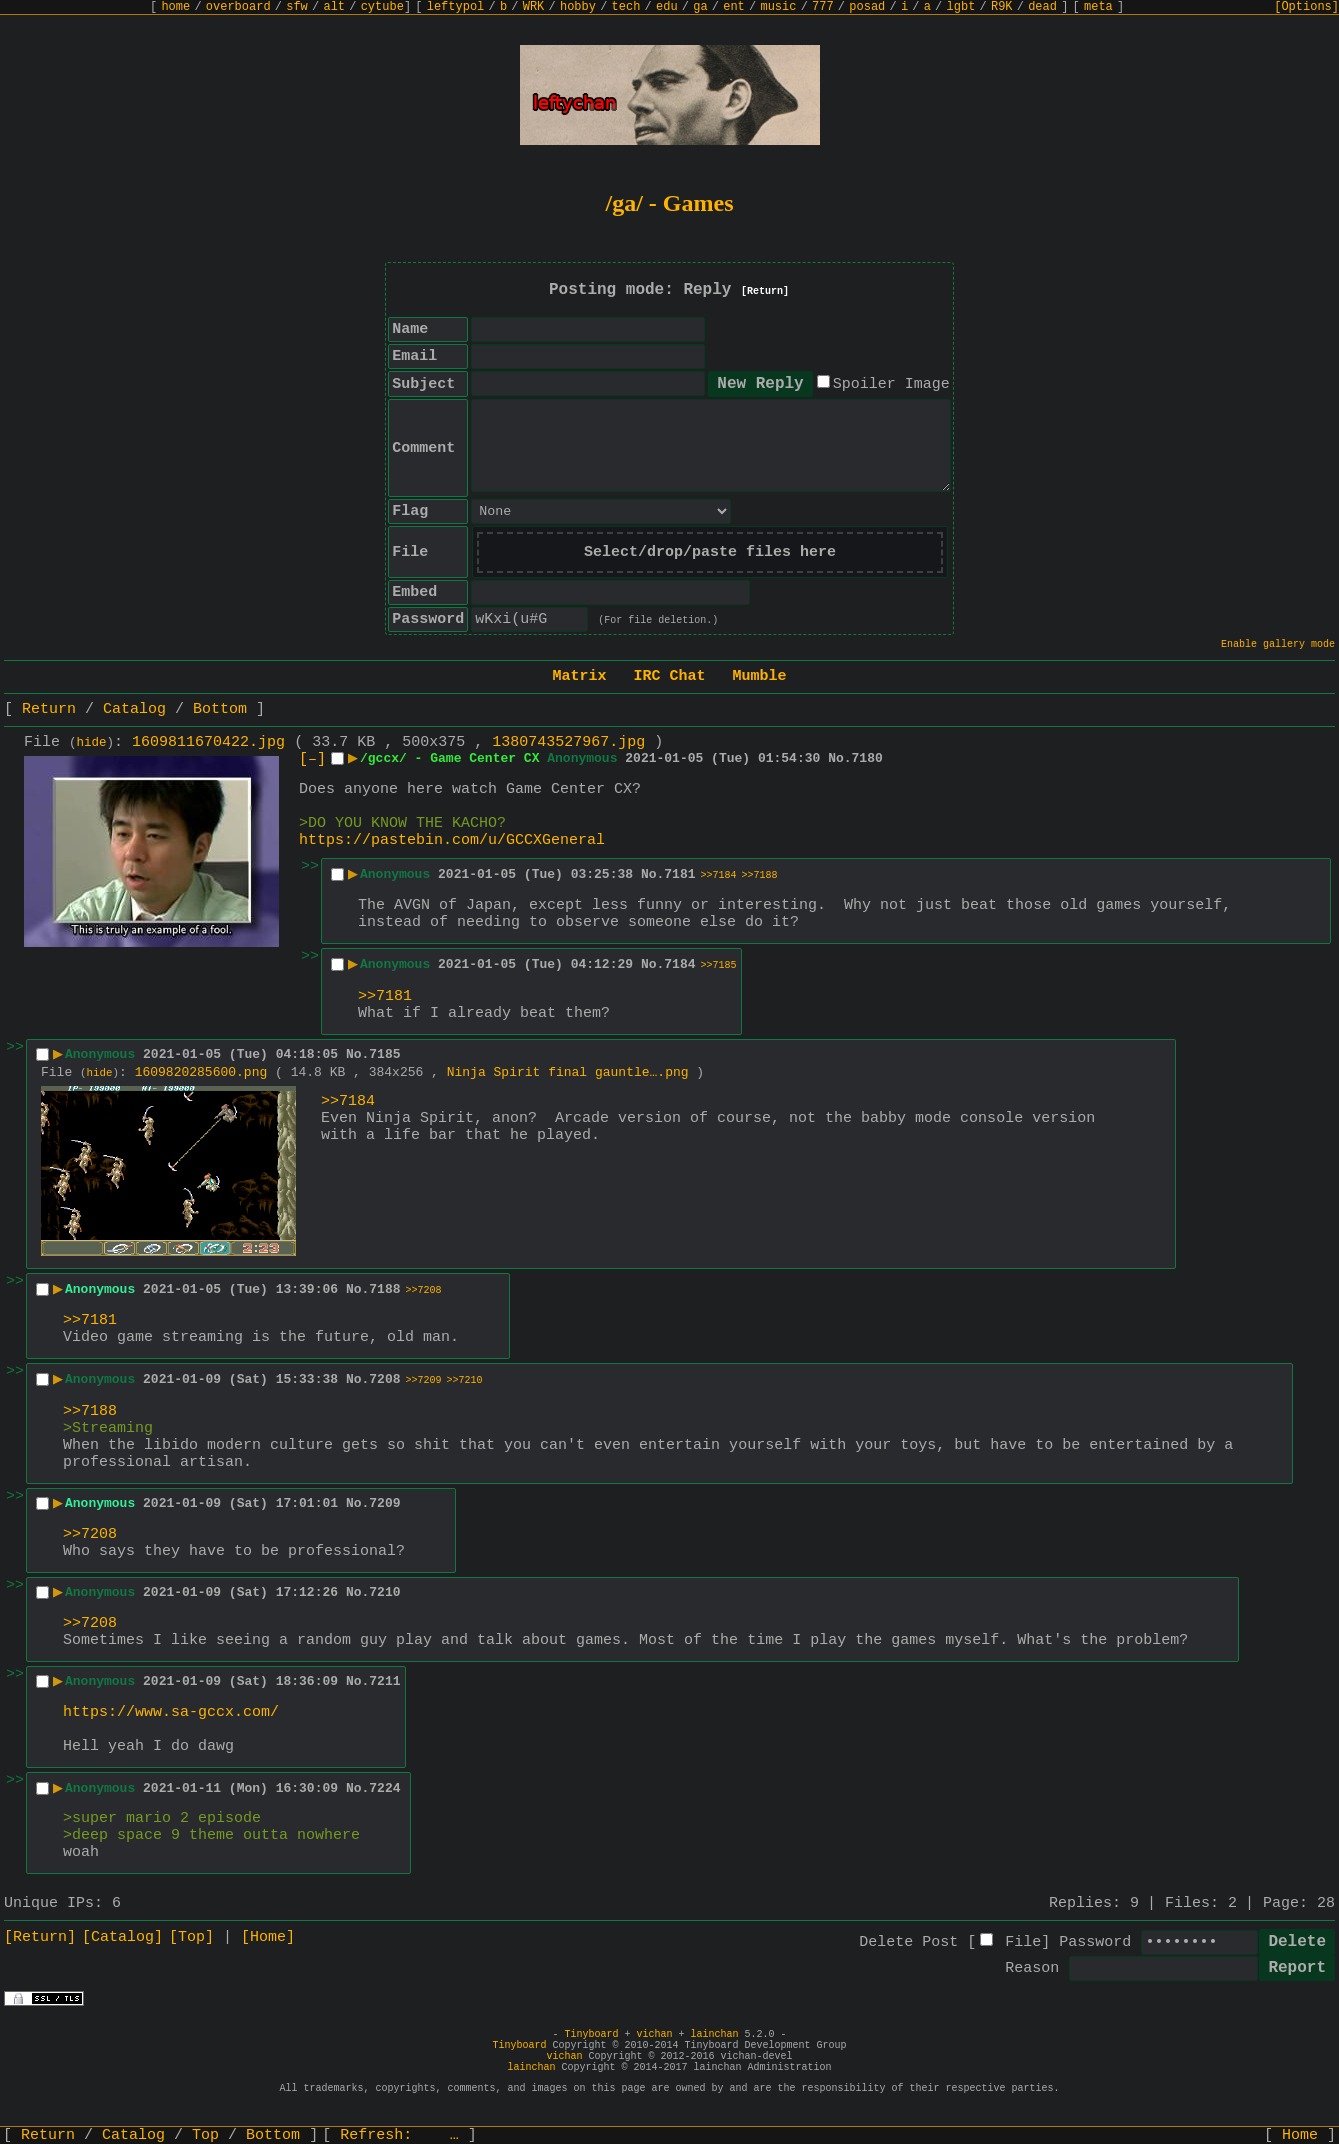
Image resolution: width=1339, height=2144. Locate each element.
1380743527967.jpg (568, 742)
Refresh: (399, 2135)
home (175, 7)
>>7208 (424, 1290)
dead (1042, 7)
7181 (679, 874)
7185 (384, 1054)
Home (1300, 2135)
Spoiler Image (891, 384)
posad (867, 7)
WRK (534, 7)
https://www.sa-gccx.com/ (171, 1712)
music (778, 7)
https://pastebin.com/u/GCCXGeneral (452, 840)
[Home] (268, 1937)
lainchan (715, 2034)
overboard (238, 7)
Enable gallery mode (1278, 644)
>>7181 (385, 996)
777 (823, 7)
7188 (384, 1289)
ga (700, 7)
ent (734, 7)
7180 (867, 758)
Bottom (220, 709)
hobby (578, 7)
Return (49, 709)
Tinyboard (591, 2034)
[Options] (1306, 7)
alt (334, 7)
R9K (1002, 7)
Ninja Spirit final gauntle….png (568, 1072)
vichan (654, 2034)
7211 (384, 1681)
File (1023, 1942)
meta (1098, 7)
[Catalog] (122, 1937)
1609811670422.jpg (208, 742)
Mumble (760, 676)
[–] (312, 759)
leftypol (456, 7)
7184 (679, 964)
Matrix (579, 676)
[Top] (191, 1937)
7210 (384, 1592)
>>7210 (465, 1380)
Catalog (134, 709)
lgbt (961, 7)
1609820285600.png (201, 1072)
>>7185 (719, 965)
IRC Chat (669, 676)
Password (1095, 1942)
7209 (384, 1503)
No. (839, 758)
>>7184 (719, 875)
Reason (1032, 1968)
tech (626, 7)
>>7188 (760, 875)
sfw (297, 7)
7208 (384, 1379)
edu (667, 7)
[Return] (765, 291)
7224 (384, 1788)
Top (205, 2135)
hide (92, 743)
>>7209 (424, 1380)
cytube (382, 7)
